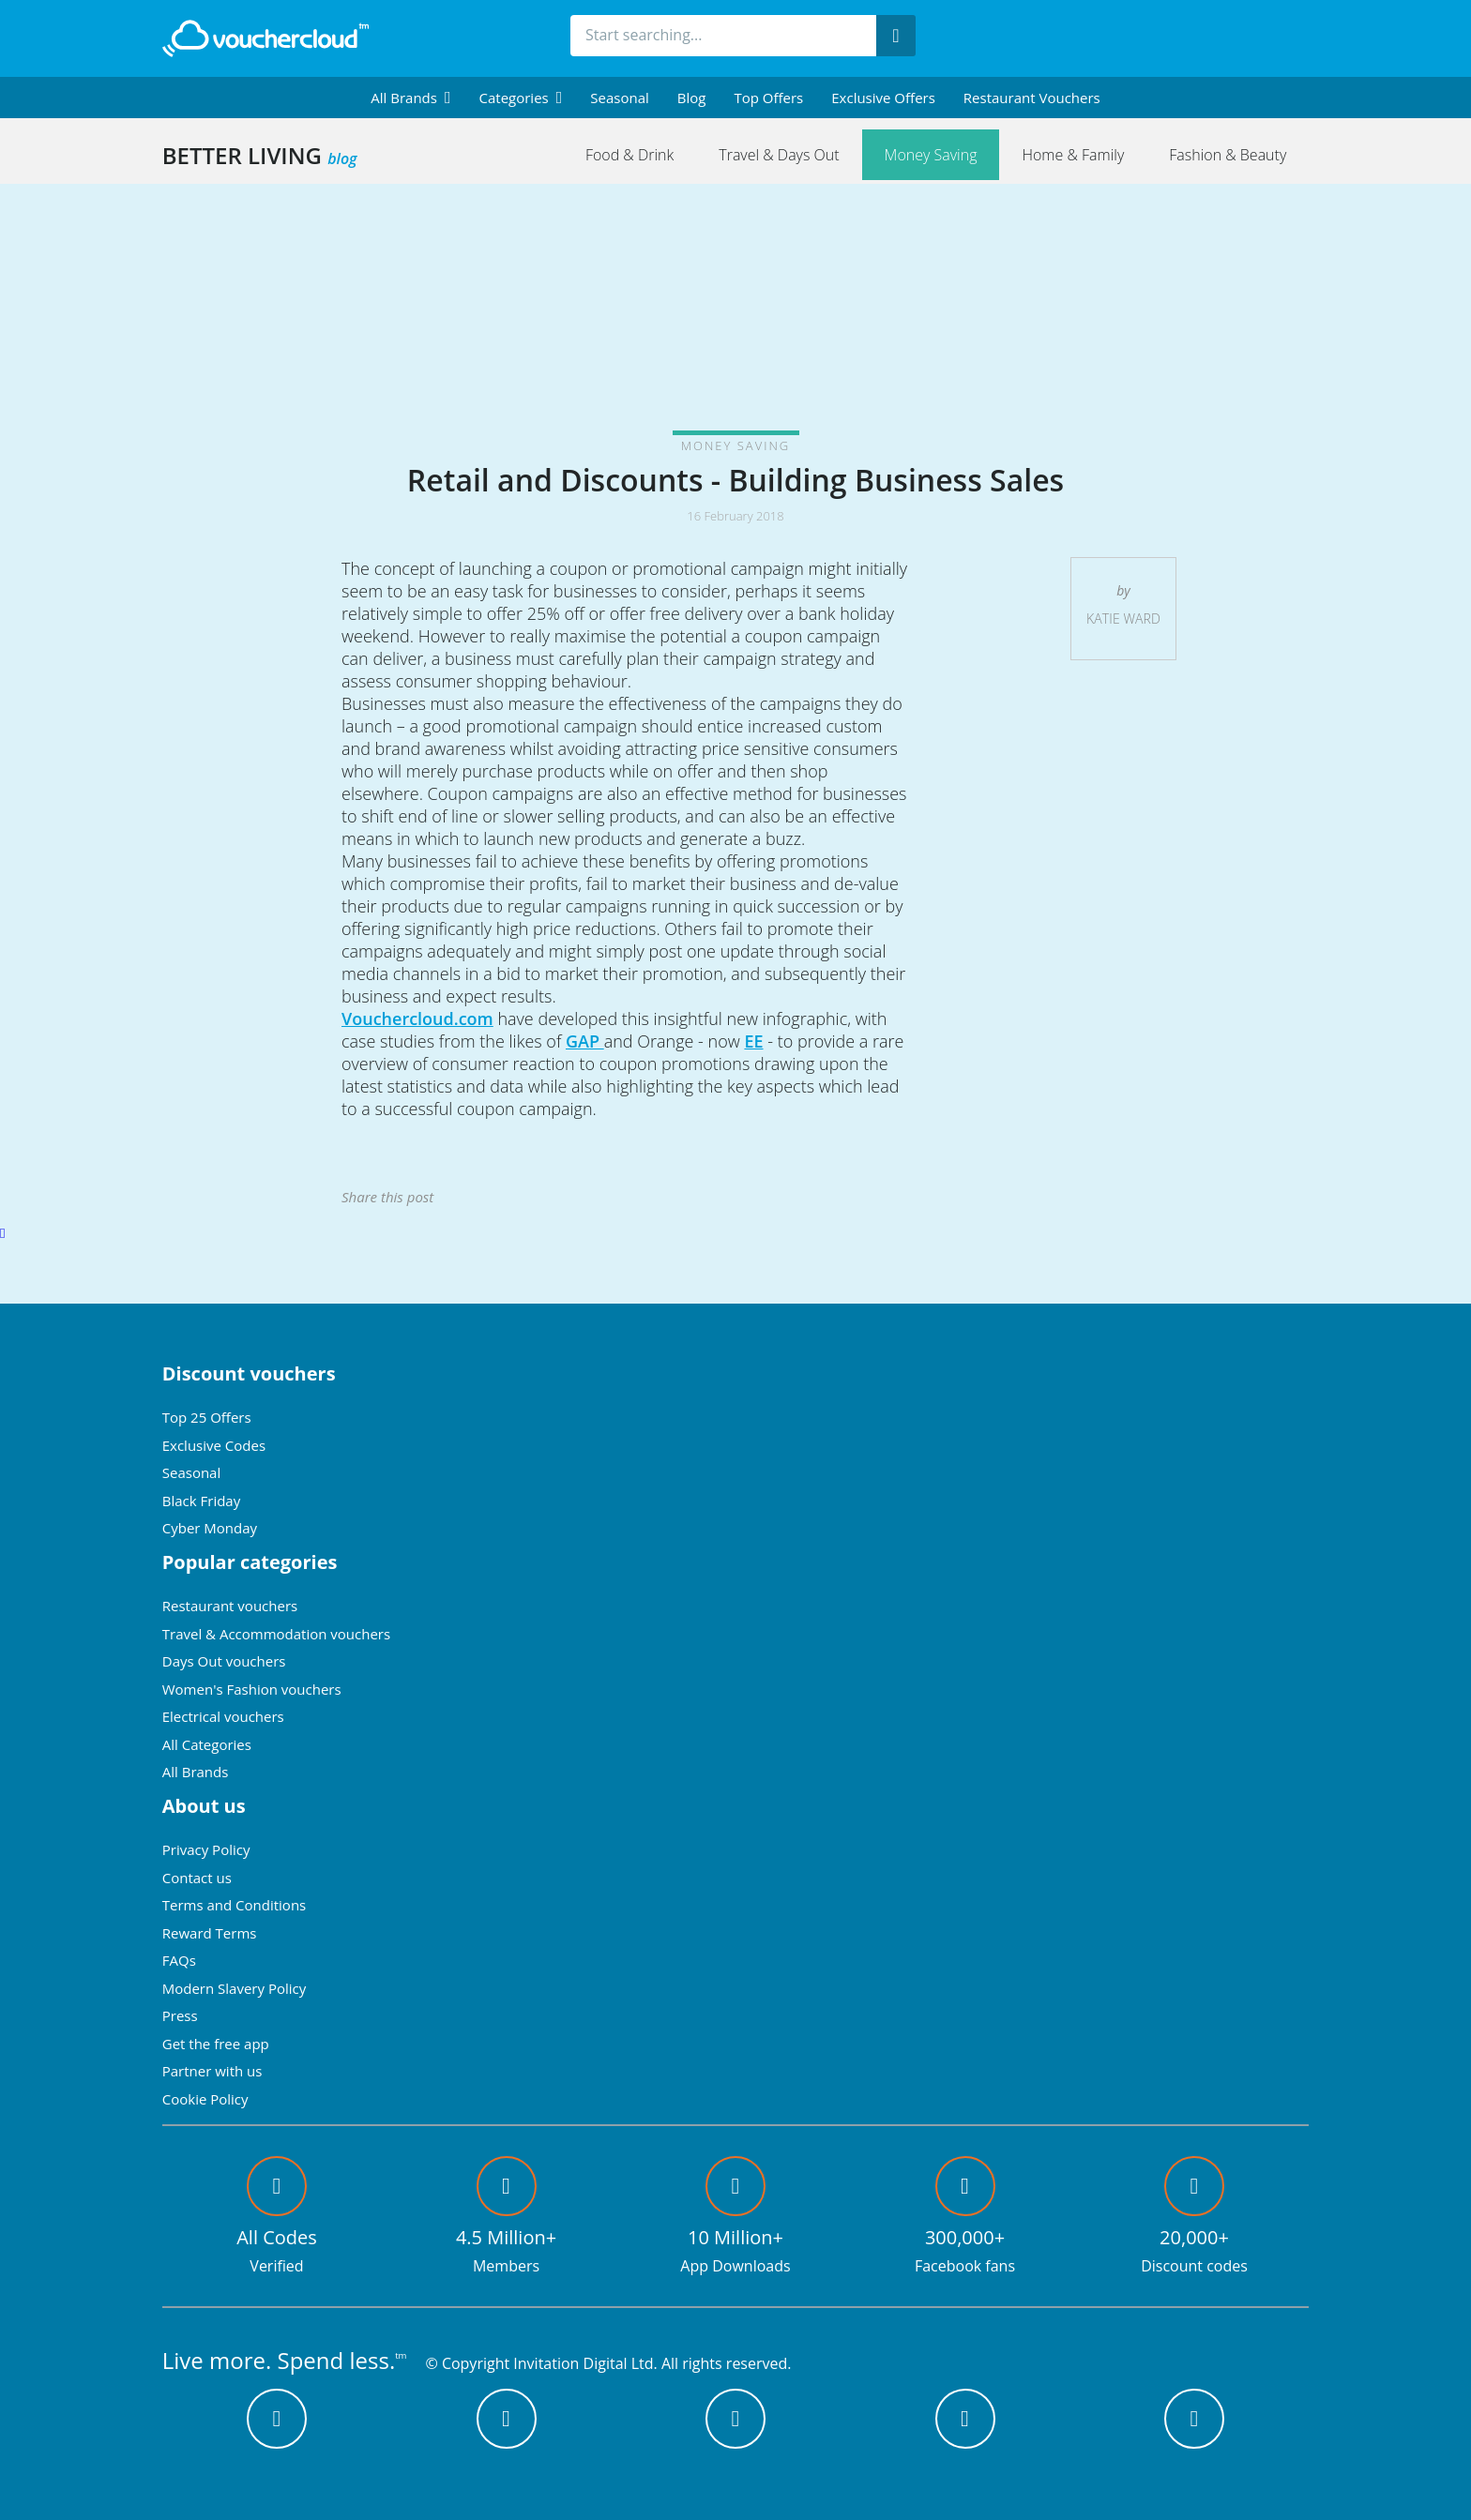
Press (180, 2015)
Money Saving (931, 154)
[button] (410, 97)
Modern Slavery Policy (234, 1988)
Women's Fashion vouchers (251, 1689)
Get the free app (215, 2043)
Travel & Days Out (779, 154)
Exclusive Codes (213, 1445)
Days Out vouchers (224, 1661)
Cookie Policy (205, 2099)
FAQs (179, 1960)
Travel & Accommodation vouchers (276, 1633)
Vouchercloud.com (417, 1018)
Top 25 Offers (206, 1417)
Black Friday (201, 1500)
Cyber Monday (209, 1527)
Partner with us (212, 2070)
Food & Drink (629, 154)
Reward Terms (209, 1933)
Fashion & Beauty (1227, 154)
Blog (691, 97)
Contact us (197, 1877)
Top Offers (768, 97)
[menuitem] (410, 97)
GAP (585, 1041)
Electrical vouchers (223, 1716)
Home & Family (1073, 154)
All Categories (206, 1744)
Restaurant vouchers (1031, 97)
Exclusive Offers (883, 97)
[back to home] (265, 38)
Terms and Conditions (234, 1904)
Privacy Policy (206, 1849)
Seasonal (619, 97)
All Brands (195, 1771)
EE (753, 1041)
